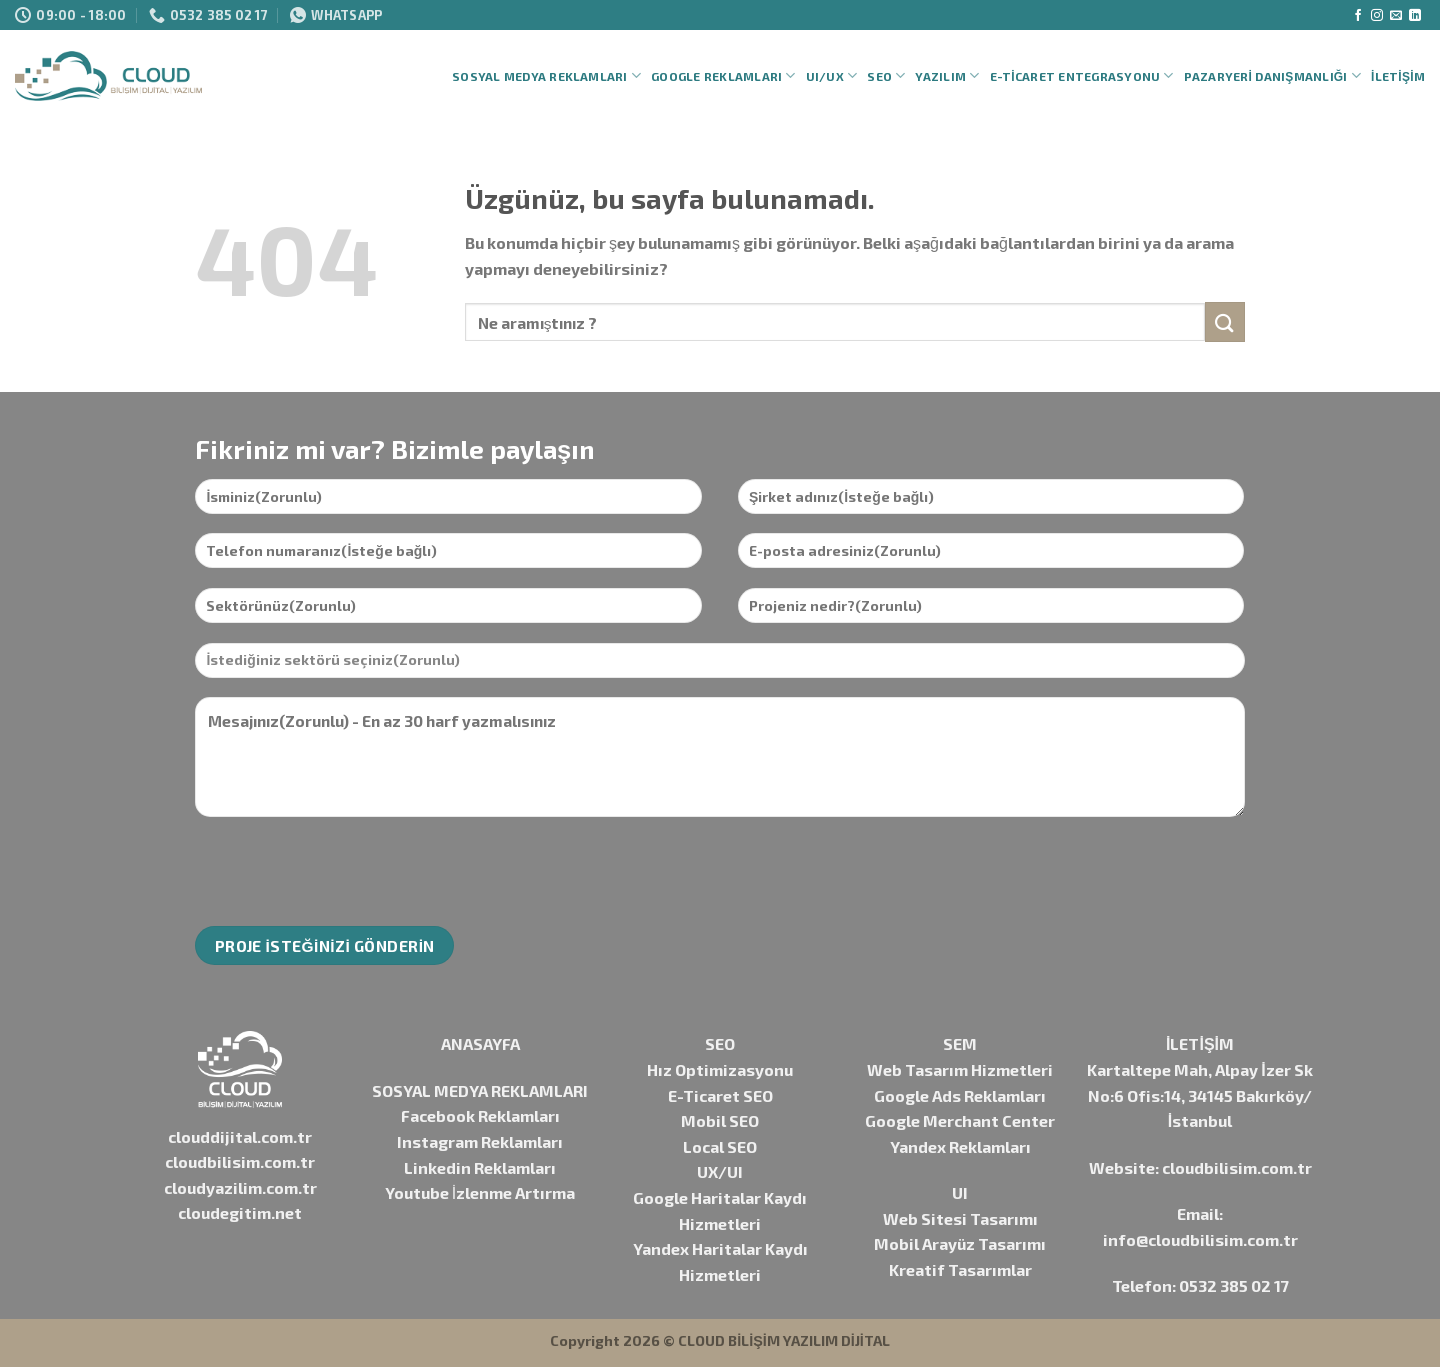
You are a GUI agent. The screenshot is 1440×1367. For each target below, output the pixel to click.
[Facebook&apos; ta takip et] (1358, 16)
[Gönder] (1225, 321)
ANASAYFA (480, 1043)
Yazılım (947, 75)
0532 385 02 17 (1234, 1285)
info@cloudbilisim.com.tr (1200, 1239)
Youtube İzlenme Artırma (480, 1192)
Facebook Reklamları (480, 1115)
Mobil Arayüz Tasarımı (960, 1243)
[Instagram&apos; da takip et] (1377, 16)
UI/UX (832, 75)
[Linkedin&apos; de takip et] (1415, 16)
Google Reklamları (723, 75)
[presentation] (347, 872)
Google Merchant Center (960, 1120)
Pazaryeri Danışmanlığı (1272, 75)
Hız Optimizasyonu (720, 1069)
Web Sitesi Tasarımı (960, 1218)
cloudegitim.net (240, 1212)
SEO (886, 75)
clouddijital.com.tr (240, 1136)
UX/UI (720, 1171)
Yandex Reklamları (960, 1146)
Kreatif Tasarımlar (960, 1269)
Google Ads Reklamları (960, 1095)
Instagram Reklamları (480, 1141)
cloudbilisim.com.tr (240, 1161)
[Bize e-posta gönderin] (1396, 16)
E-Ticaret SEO (720, 1095)
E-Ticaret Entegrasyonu (1082, 75)
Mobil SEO (720, 1120)
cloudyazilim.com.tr (240, 1187)
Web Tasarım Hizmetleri (960, 1069)
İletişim (1398, 76)
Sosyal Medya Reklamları (546, 75)
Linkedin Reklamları (480, 1167)
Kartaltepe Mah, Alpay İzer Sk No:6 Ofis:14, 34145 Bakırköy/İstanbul (1199, 1095)
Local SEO (720, 1146)
